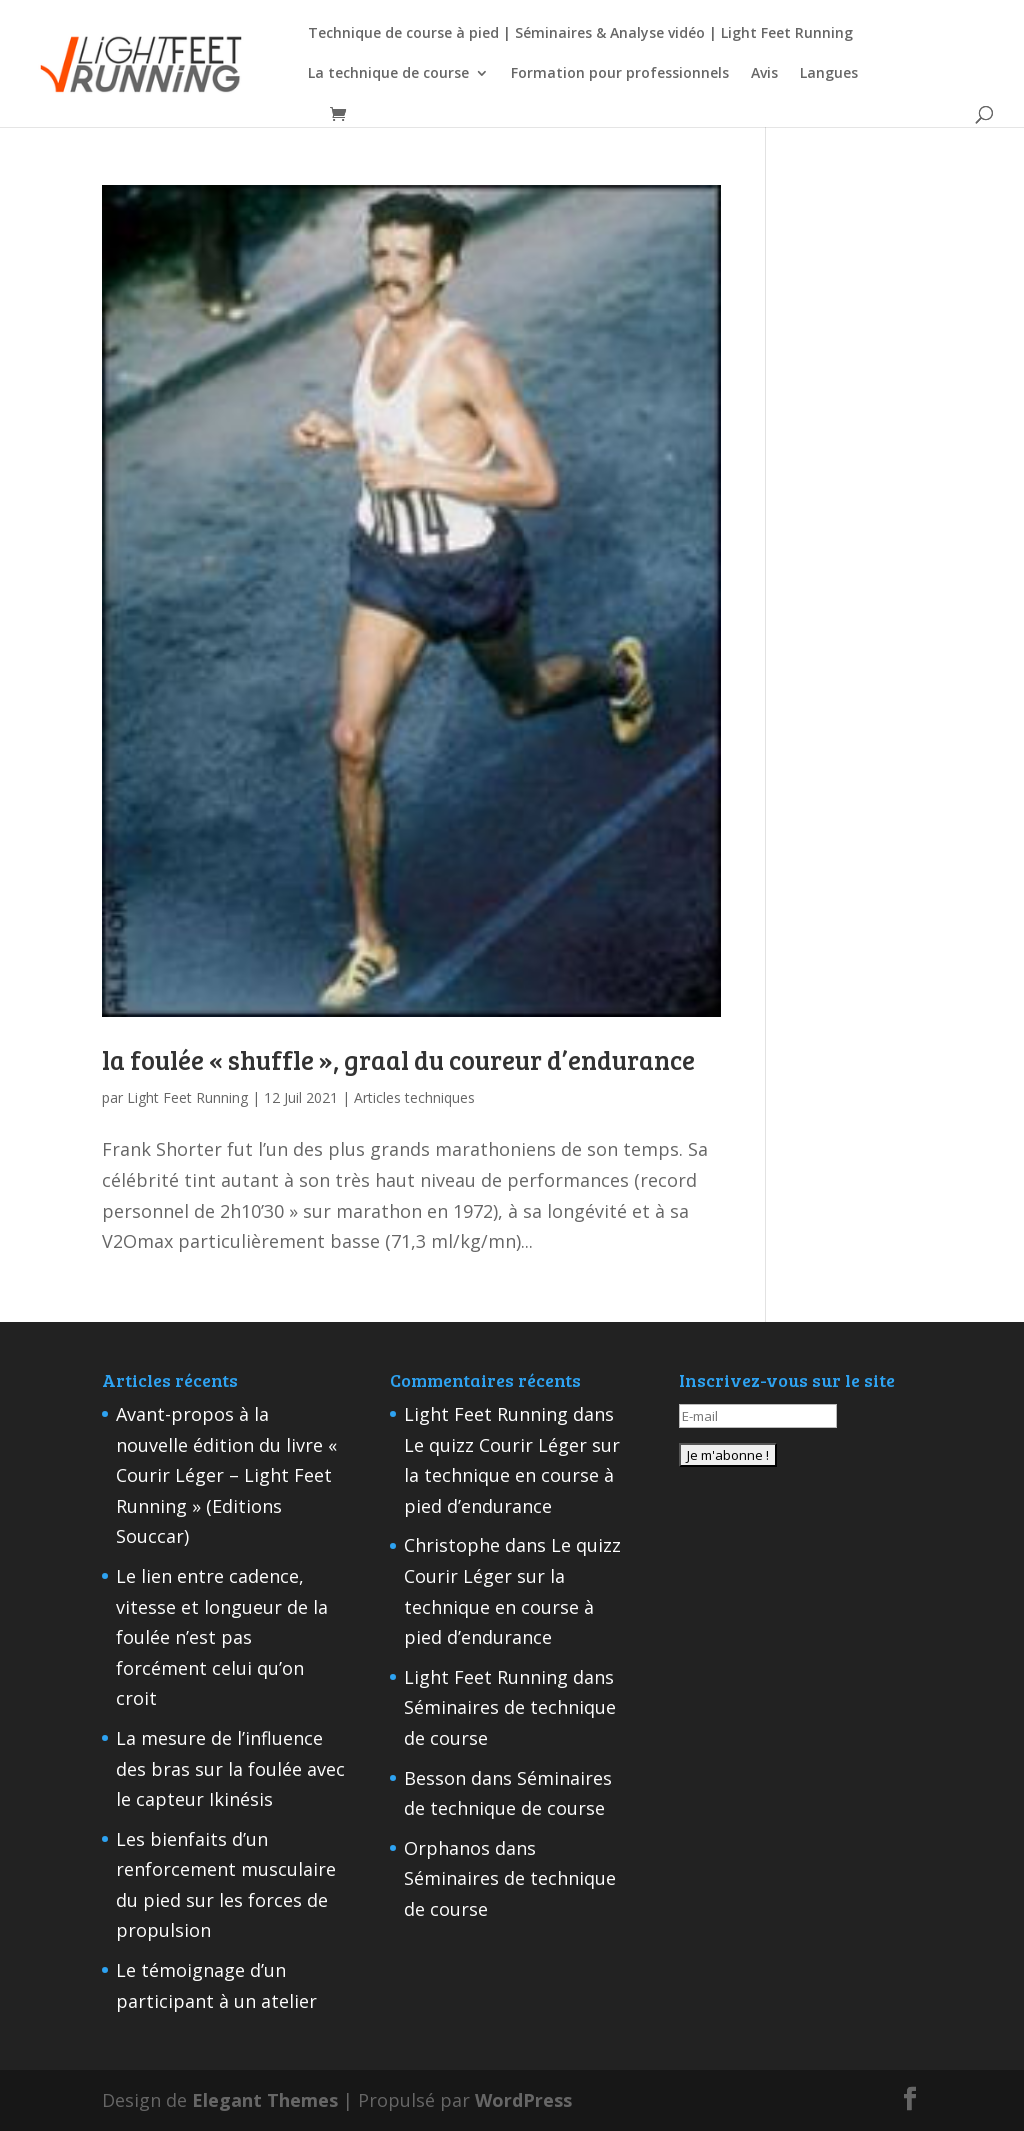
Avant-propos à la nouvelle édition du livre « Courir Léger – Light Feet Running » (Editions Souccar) (226, 1475)
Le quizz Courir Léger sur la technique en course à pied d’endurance (512, 1475)
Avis (764, 74)
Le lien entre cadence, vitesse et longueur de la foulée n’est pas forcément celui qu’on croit (222, 1637)
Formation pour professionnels (620, 74)
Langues (829, 74)
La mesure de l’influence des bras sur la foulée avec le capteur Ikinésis (230, 1768)
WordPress (523, 2100)
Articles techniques (414, 1097)
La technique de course (388, 74)
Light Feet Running (187, 1097)
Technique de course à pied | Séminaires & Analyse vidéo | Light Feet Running (580, 34)
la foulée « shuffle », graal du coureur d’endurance (398, 1059)
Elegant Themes (265, 2100)
